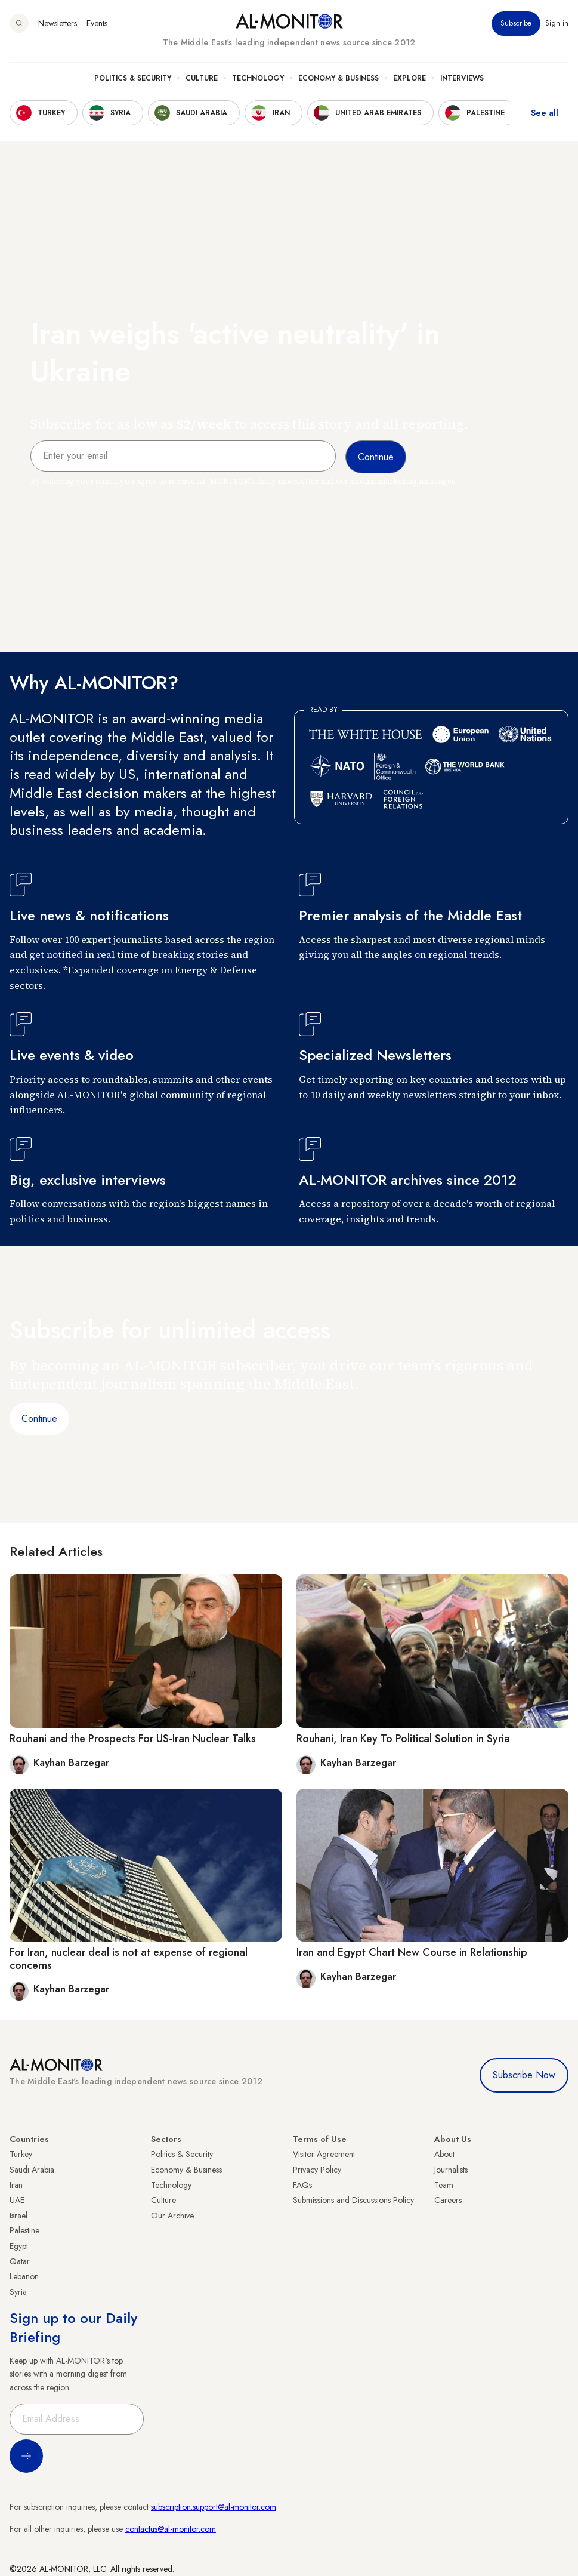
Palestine (24, 2230)
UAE (17, 2200)
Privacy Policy (317, 2170)
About (444, 2154)
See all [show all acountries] (544, 113)
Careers (448, 2200)
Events (96, 23)
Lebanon (24, 2276)
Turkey (21, 2154)
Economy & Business (338, 78)
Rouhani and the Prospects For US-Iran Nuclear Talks (133, 1738)
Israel (18, 2215)
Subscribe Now (524, 2075)
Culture (202, 78)
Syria (18, 2292)
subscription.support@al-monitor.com (213, 2507)
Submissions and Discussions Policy (353, 2200)
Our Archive (172, 2215)
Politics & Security (132, 78)
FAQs (302, 2185)
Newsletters (57, 23)
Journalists (451, 2170)
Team (443, 2185)
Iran (16, 2185)
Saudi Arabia (32, 2170)
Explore (409, 78)
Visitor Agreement (324, 2154)
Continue (39, 1418)
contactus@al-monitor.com (170, 2529)
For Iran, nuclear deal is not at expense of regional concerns (129, 1959)
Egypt (19, 2246)
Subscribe (515, 23)
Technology (258, 78)
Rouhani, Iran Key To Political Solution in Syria (403, 1738)
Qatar (20, 2261)
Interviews (462, 78)
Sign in (556, 23)
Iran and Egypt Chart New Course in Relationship (411, 1952)
